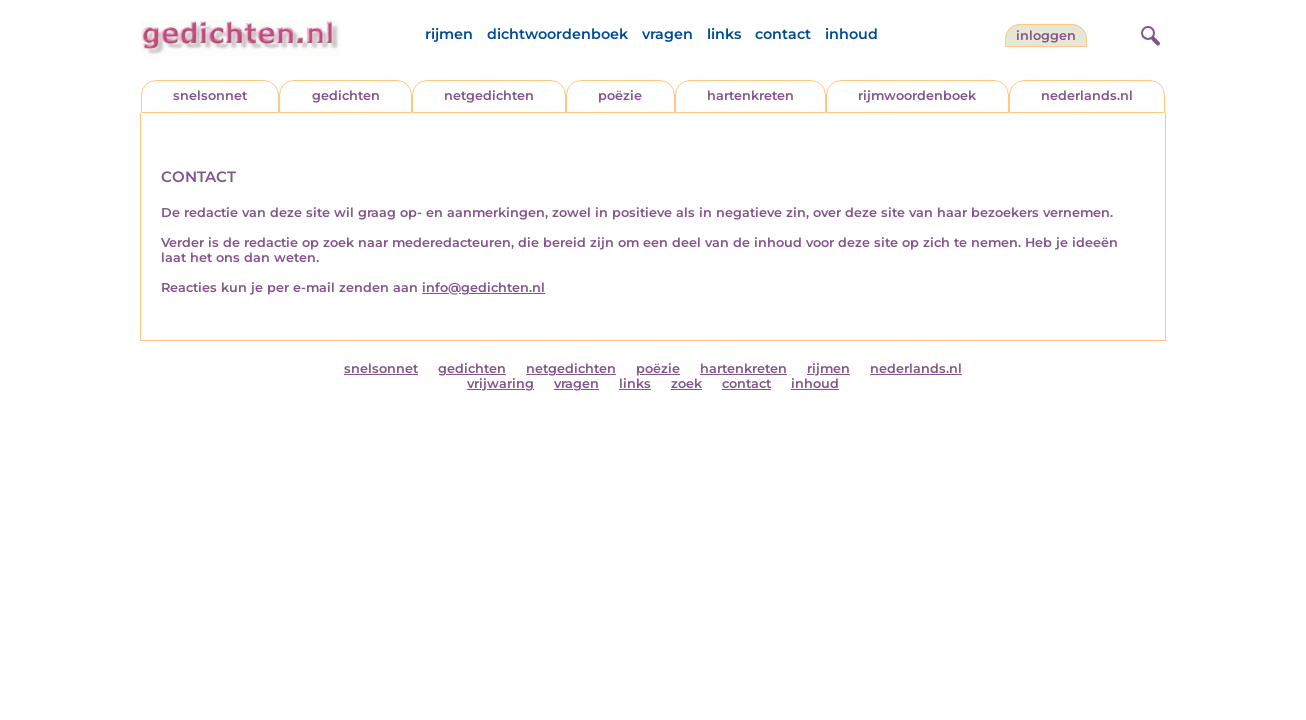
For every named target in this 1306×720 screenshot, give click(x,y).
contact (783, 34)
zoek (686, 383)
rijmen (449, 34)
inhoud (851, 34)
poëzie (620, 95)
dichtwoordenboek (557, 34)
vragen (667, 34)
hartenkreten (750, 95)
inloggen (1046, 35)
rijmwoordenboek (917, 95)
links (724, 34)
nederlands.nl (1087, 95)
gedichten (346, 95)
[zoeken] (1148, 33)
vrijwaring (500, 383)
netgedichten (489, 95)
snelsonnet (210, 95)
